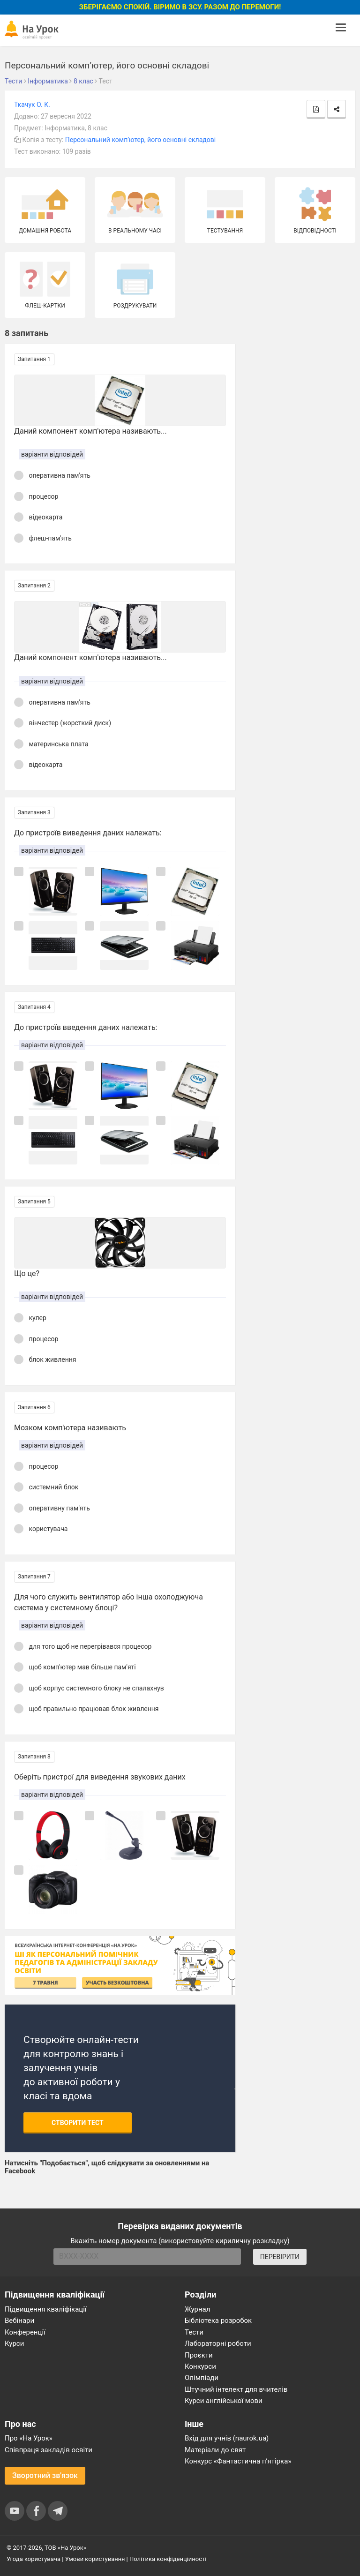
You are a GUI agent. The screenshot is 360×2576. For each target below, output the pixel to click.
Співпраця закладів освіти (48, 2450)
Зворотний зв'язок (45, 2475)
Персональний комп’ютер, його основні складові (140, 139)
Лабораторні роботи (218, 2343)
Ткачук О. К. (32, 104)
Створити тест (78, 2122)
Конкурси (200, 2366)
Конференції (25, 2332)
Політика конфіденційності (167, 2558)
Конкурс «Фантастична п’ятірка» (238, 2461)
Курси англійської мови (223, 2400)
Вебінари (19, 2320)
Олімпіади (201, 2377)
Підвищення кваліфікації (46, 2309)
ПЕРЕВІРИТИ (280, 2257)
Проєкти (199, 2355)
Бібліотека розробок (218, 2320)
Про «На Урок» (28, 2438)
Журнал (197, 2309)
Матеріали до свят (215, 2450)
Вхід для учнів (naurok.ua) (227, 2438)
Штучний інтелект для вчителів (236, 2389)
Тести (194, 2332)
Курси (14, 2343)
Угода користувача (33, 2558)
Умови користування (95, 2558)
